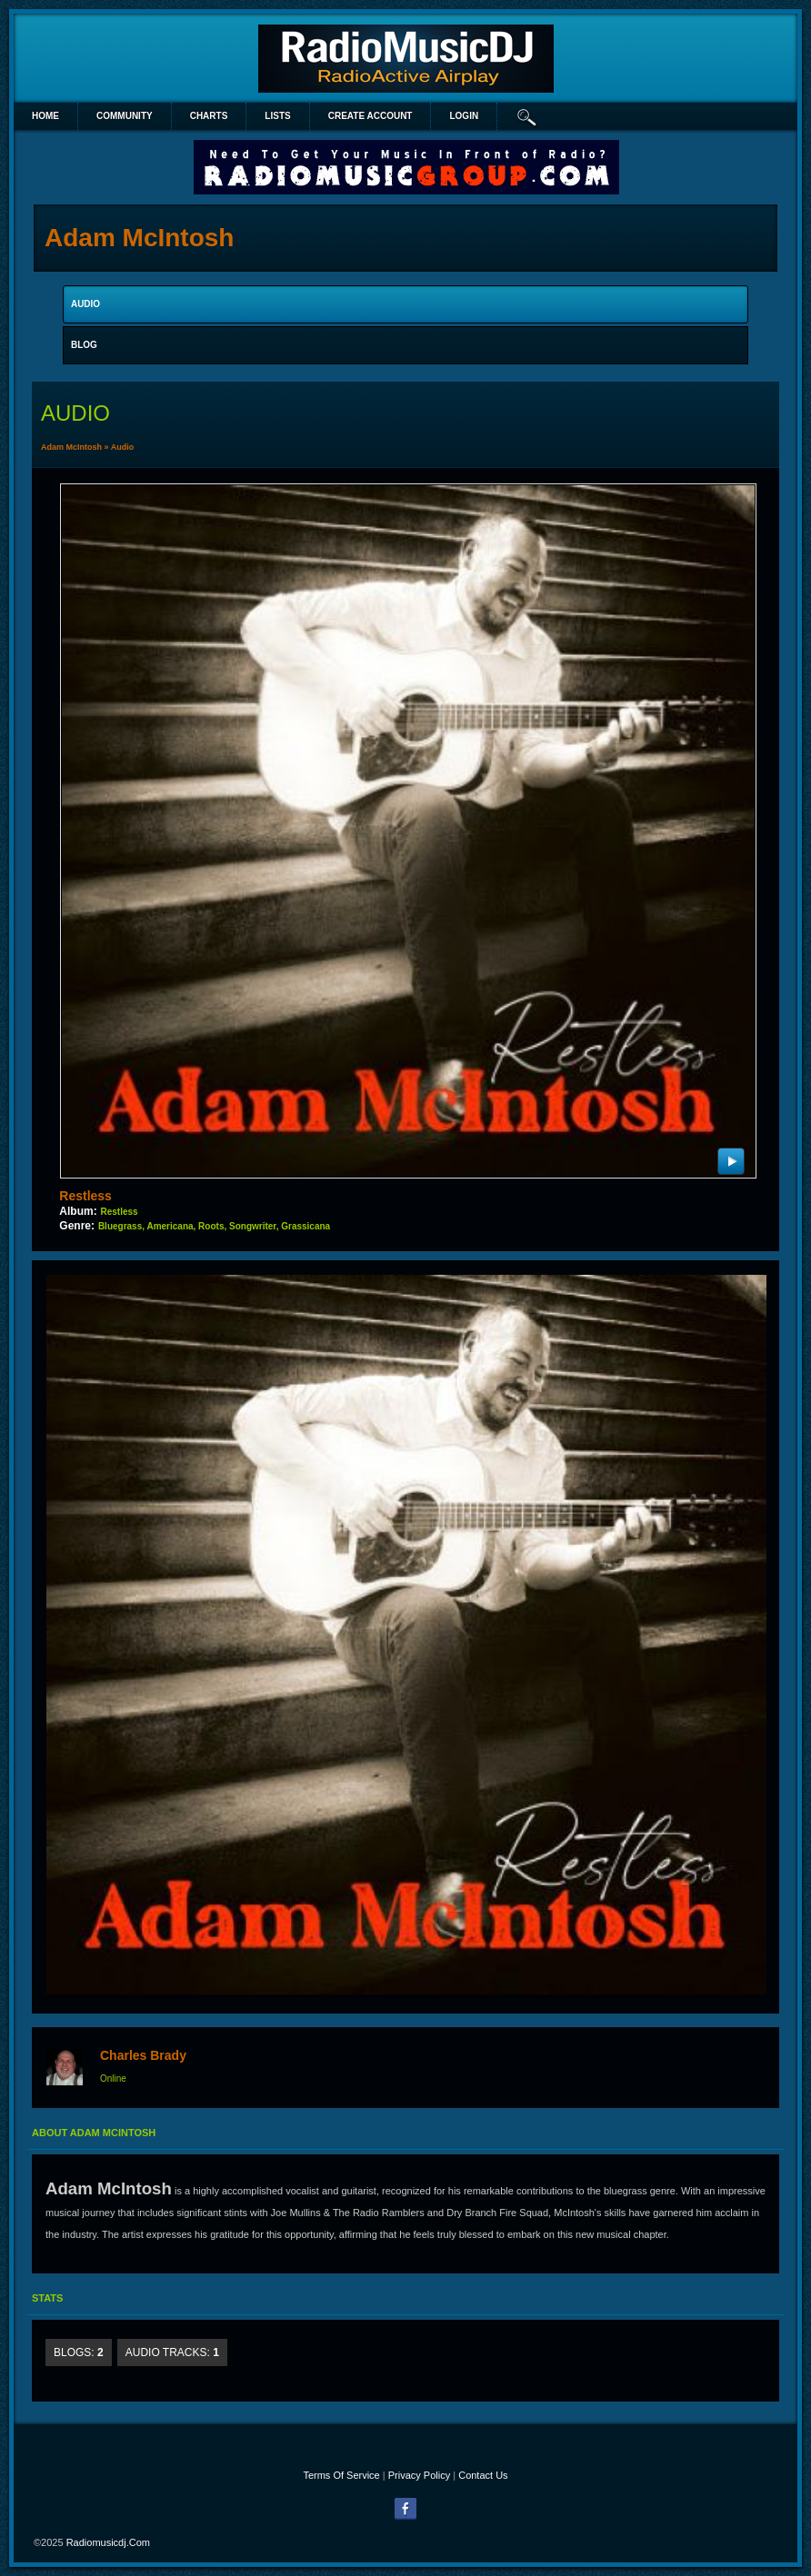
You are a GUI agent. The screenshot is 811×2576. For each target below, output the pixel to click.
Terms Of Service (341, 2475)
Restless (85, 1196)
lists (277, 116)
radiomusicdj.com (108, 2542)
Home (45, 116)
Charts (209, 116)
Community (124, 116)
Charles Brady (143, 2055)
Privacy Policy (419, 2475)
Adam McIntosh (71, 447)
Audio (123, 447)
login (463, 116)
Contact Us (482, 2475)
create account (370, 116)
